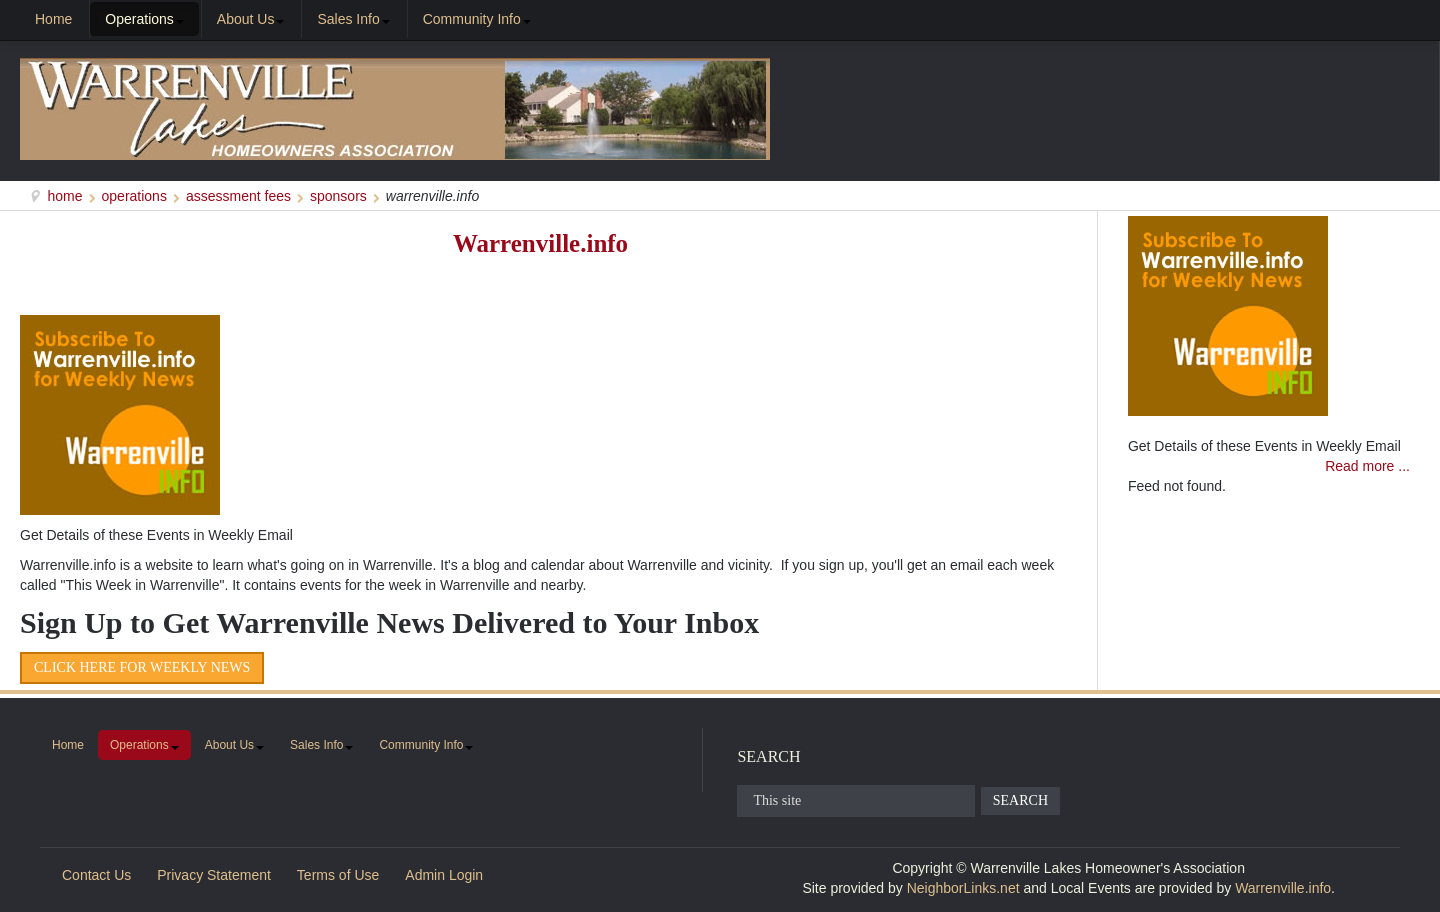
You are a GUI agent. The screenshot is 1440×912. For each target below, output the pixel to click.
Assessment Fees (238, 196)
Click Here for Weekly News (142, 667)
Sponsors (338, 196)
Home (65, 196)
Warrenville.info (540, 243)
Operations (134, 196)
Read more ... (1367, 466)
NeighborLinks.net (963, 888)
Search (1020, 800)
